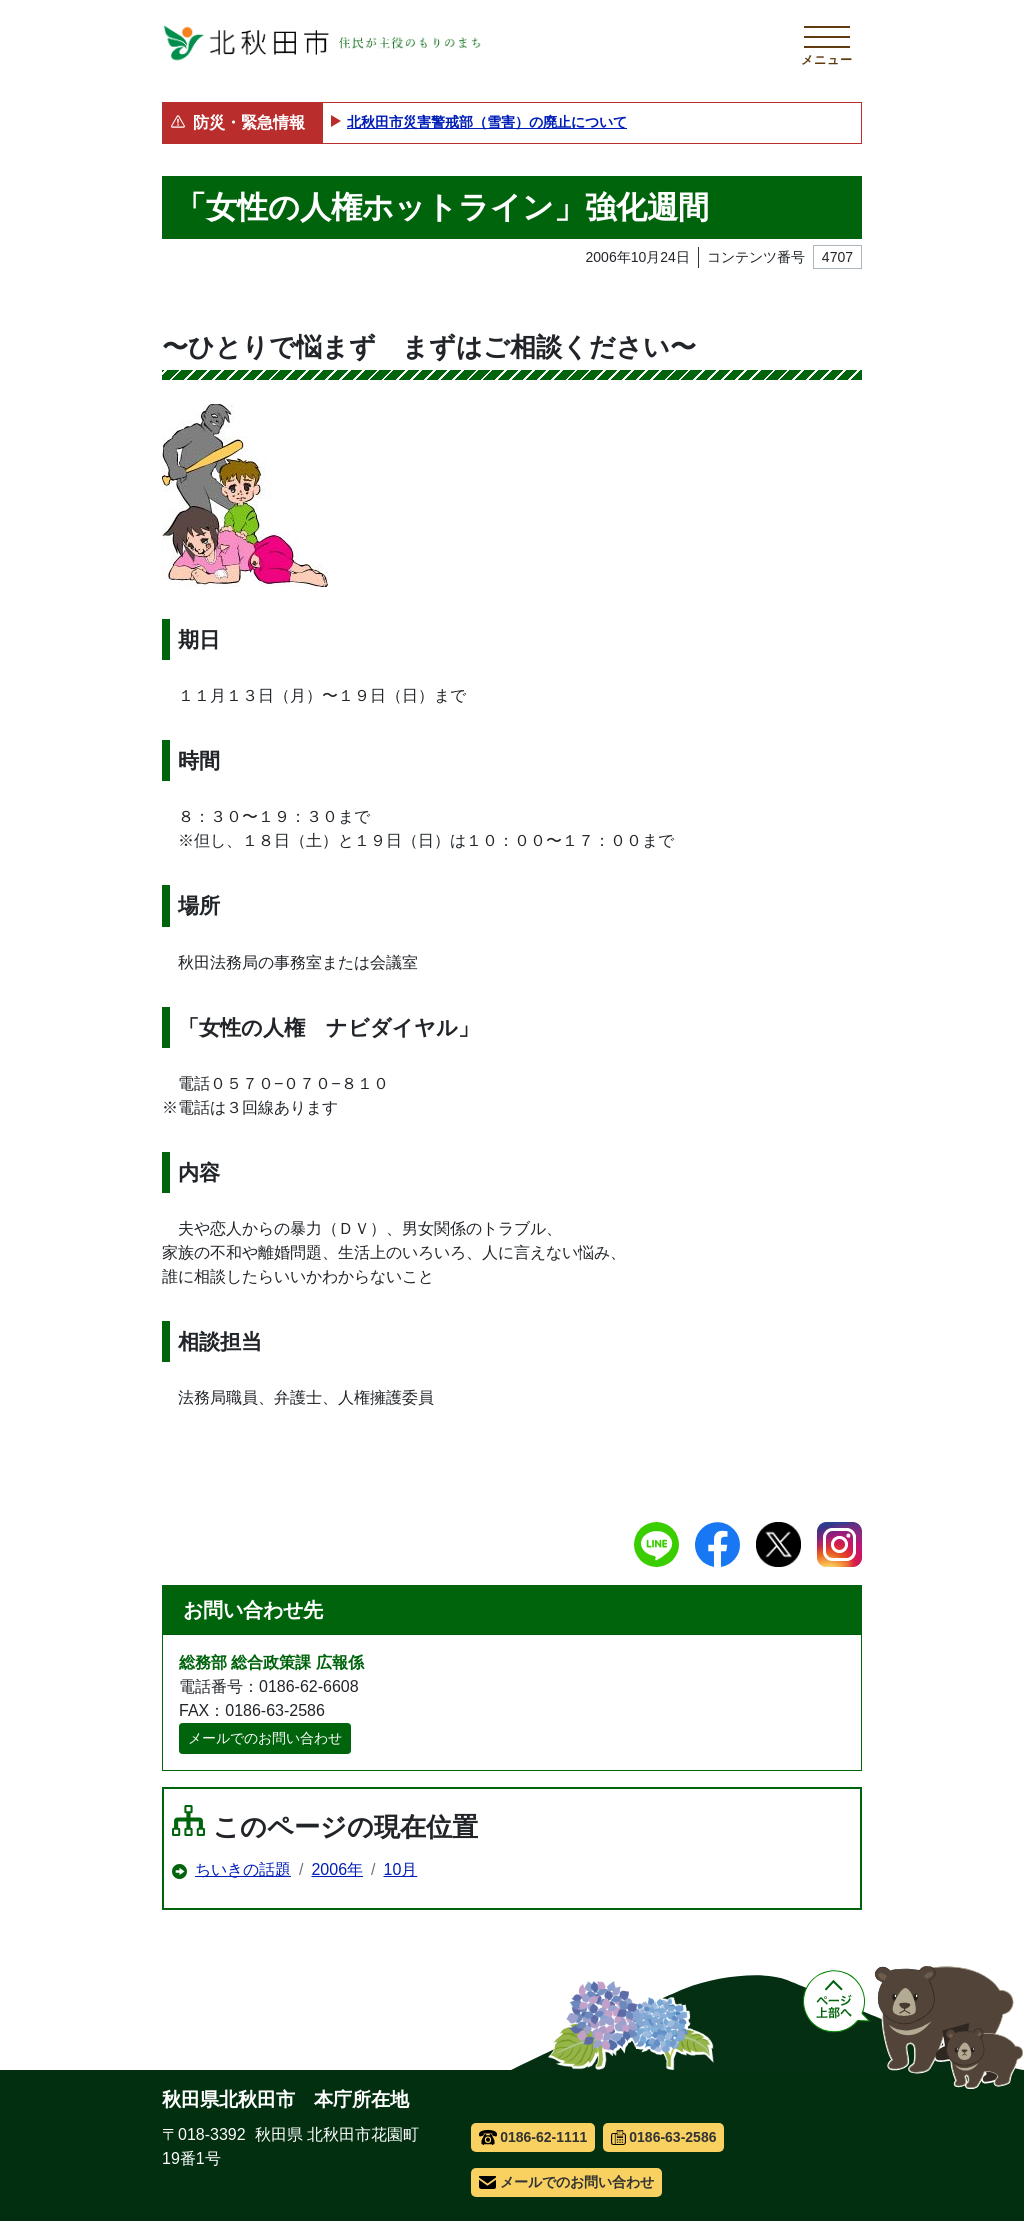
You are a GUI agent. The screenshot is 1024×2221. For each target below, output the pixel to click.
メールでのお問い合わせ (265, 1738)
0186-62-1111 (533, 2137)
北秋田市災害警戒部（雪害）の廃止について (487, 122)
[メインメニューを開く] (827, 43)
